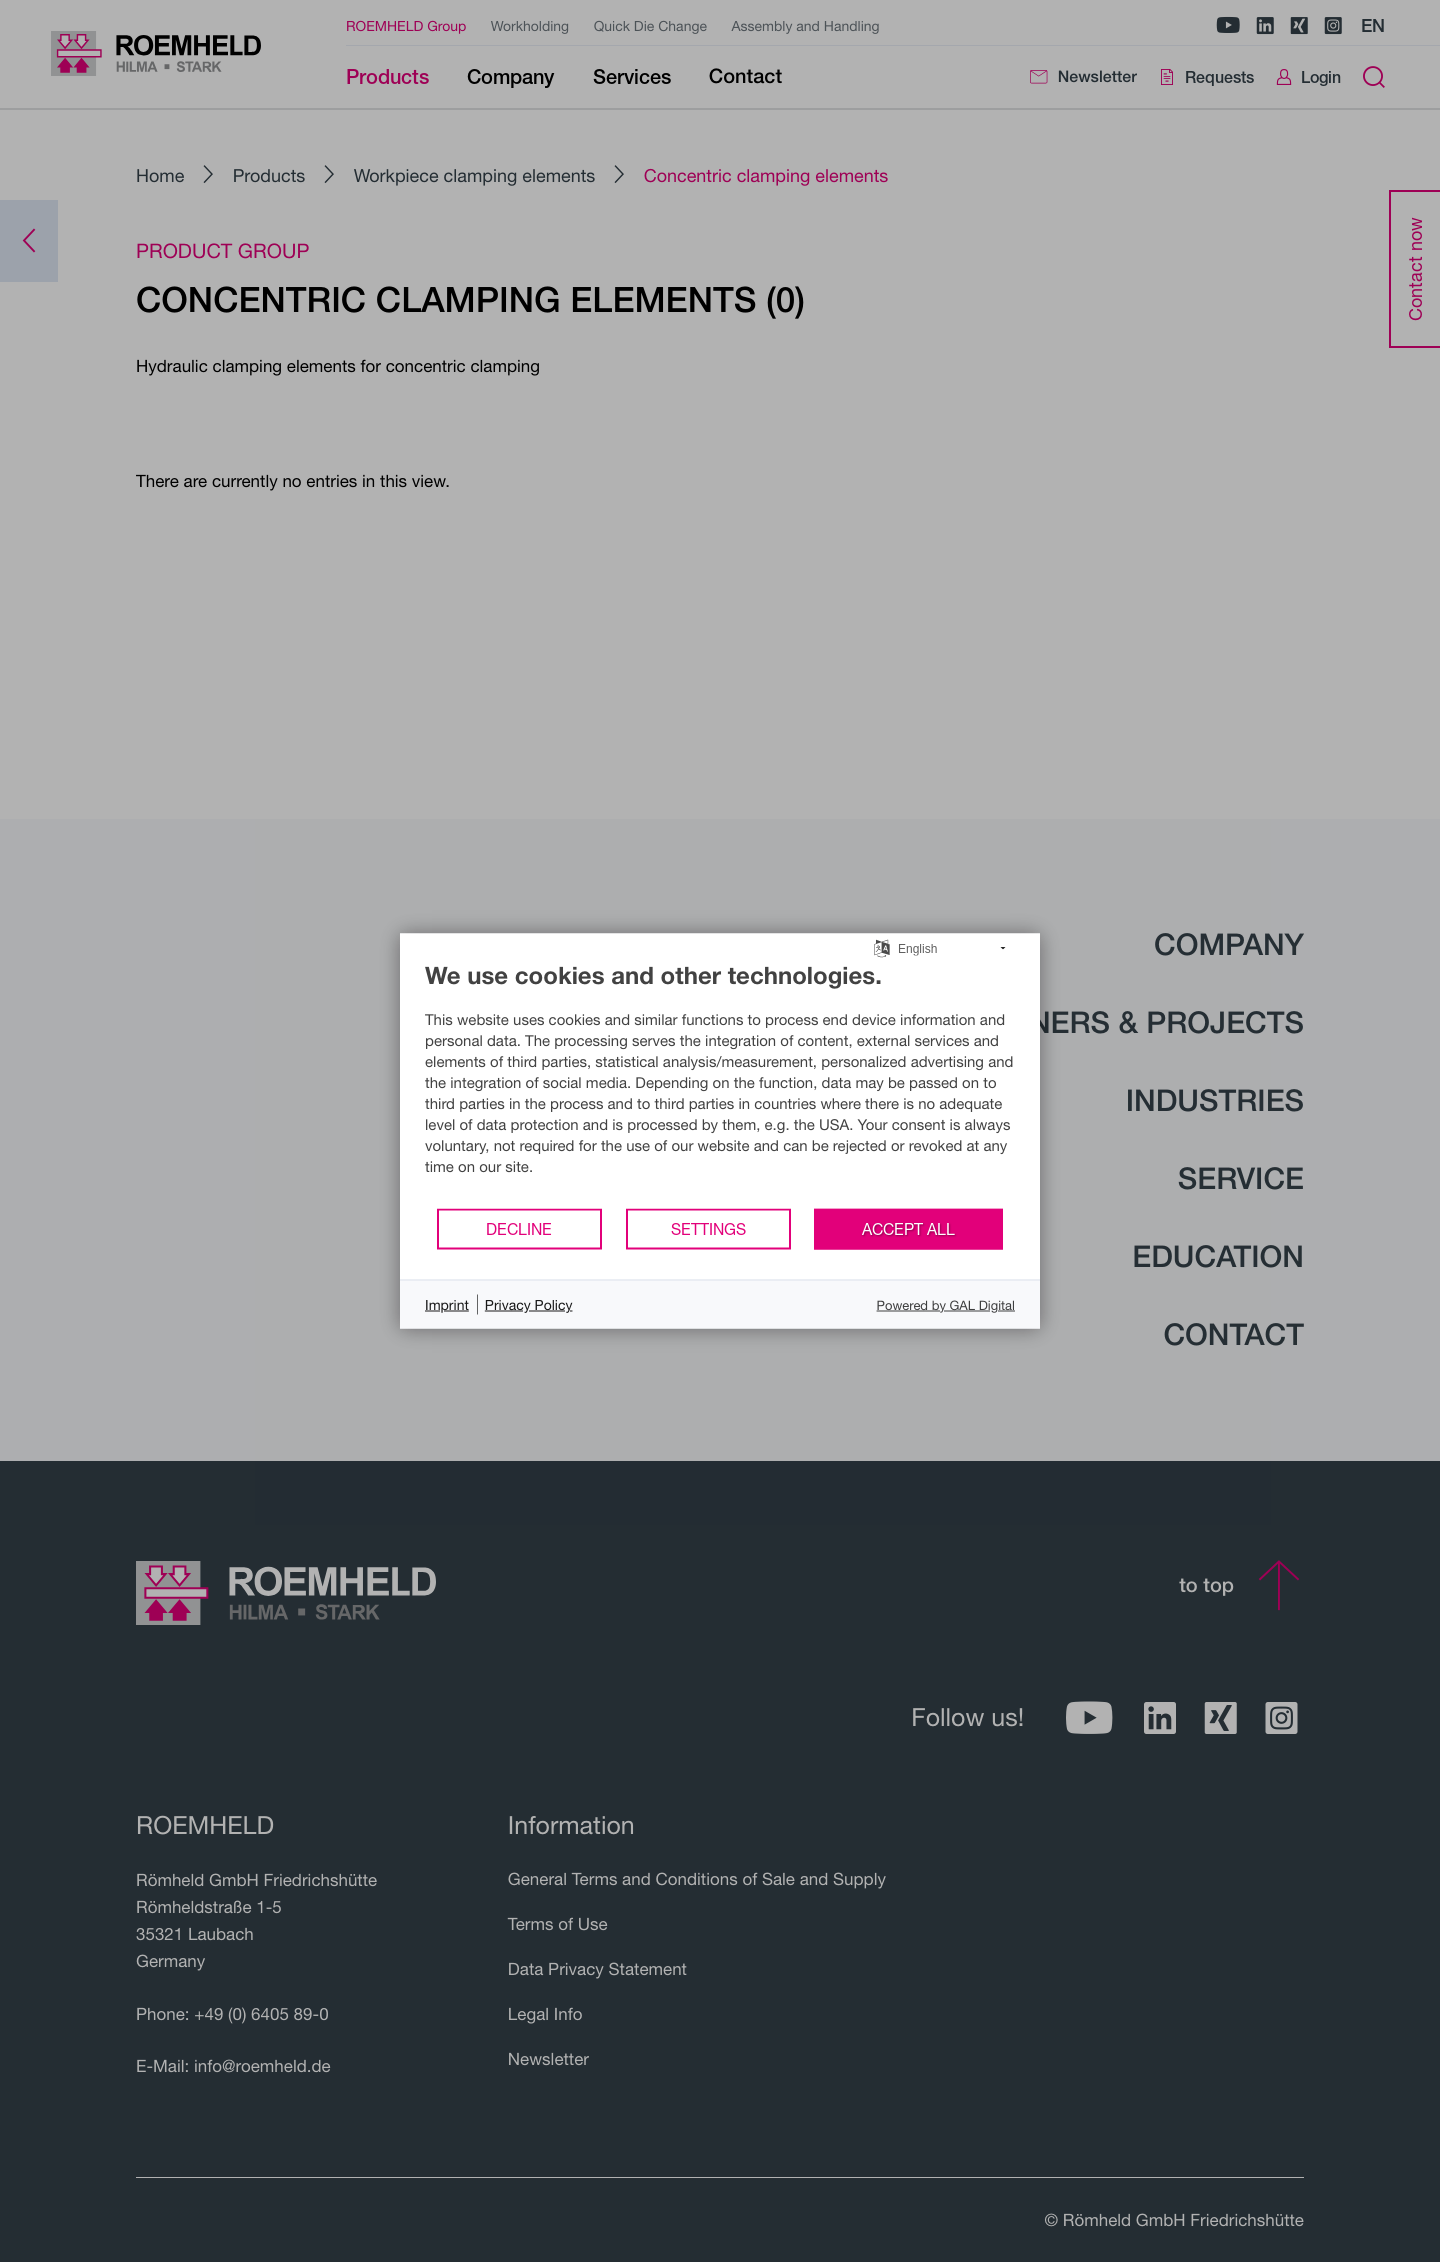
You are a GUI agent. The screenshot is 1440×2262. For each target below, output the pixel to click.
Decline (519, 1228)
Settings (708, 1228)
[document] (720, 1084)
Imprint (447, 1304)
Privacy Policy (529, 1304)
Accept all (908, 1228)
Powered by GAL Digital (946, 1304)
